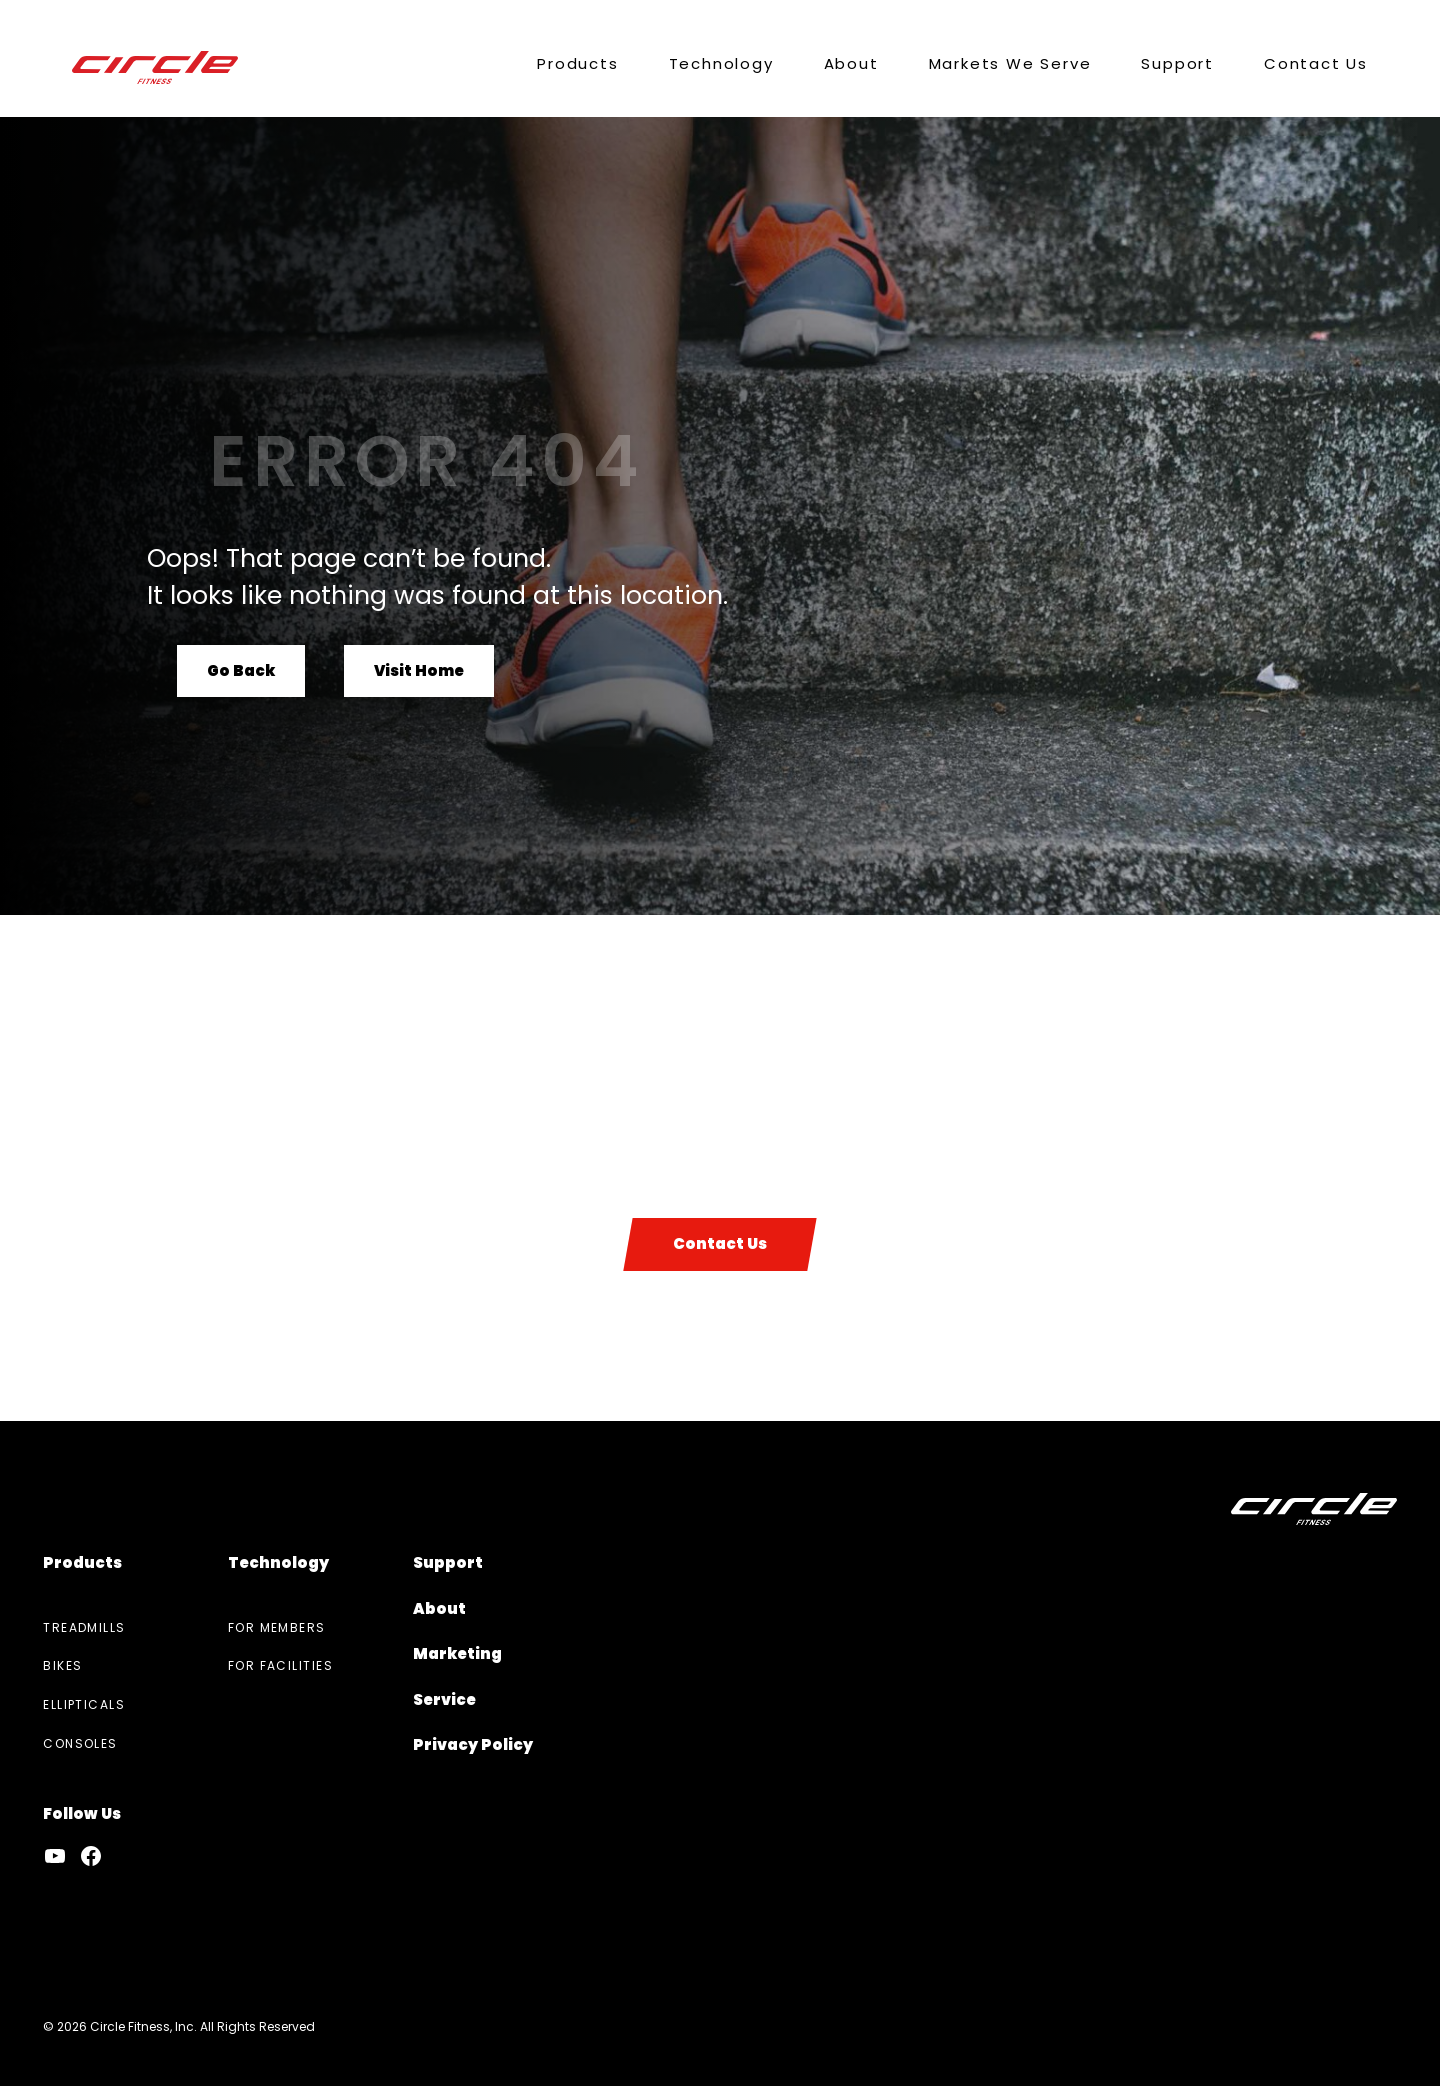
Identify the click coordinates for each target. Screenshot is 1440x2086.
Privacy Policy (473, 1744)
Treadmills (84, 1627)
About (439, 1608)
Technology (278, 1562)
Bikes (62, 1665)
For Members (277, 1627)
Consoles (80, 1743)
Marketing (457, 1653)
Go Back (241, 669)
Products (82, 1562)
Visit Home (419, 669)
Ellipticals (84, 1704)
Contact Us (720, 1243)
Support (448, 1562)
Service (444, 1699)
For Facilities (280, 1665)
